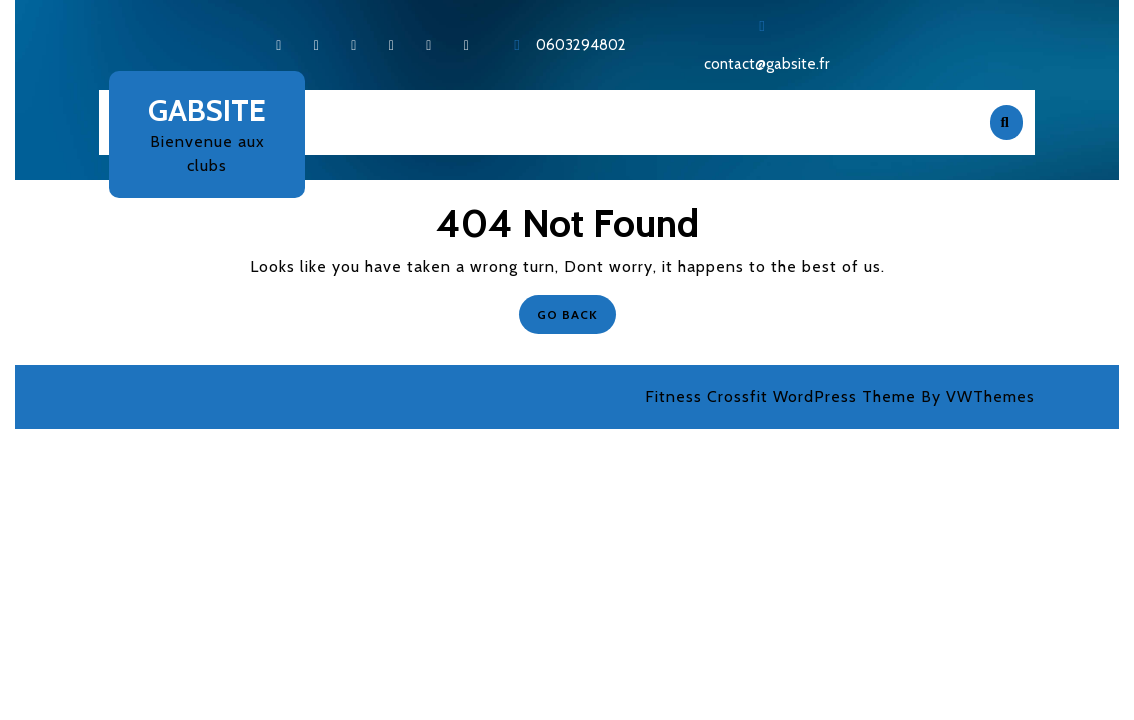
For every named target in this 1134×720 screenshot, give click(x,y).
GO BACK (576, 308)
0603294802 (581, 45)
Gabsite (207, 110)
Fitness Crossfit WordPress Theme (780, 396)
